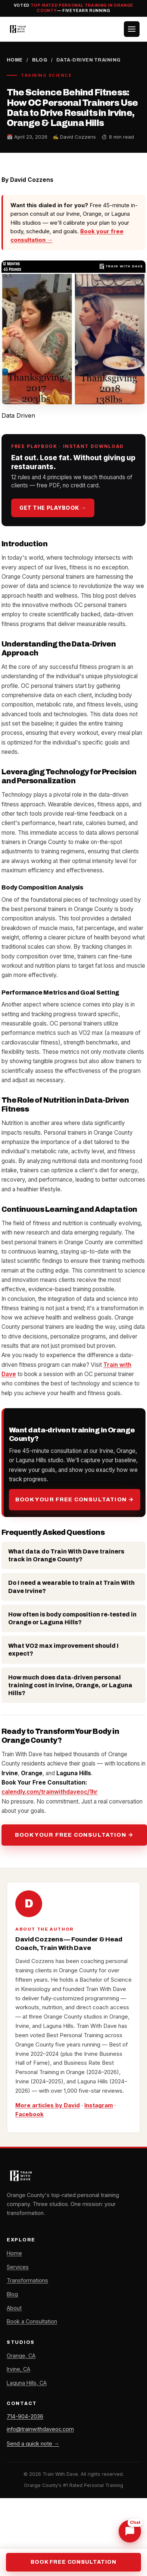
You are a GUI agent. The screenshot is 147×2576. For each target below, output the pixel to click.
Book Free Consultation (73, 2562)
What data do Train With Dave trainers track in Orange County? (66, 1555)
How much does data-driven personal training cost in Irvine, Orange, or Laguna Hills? (70, 1685)
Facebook (29, 2114)
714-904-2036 (25, 2416)
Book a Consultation (32, 2321)
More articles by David (47, 2105)
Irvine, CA (18, 2369)
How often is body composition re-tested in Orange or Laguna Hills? (72, 1618)
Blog (39, 60)
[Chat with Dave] (130, 2531)
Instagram (98, 2105)
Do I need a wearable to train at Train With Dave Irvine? (71, 1587)
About (14, 2308)
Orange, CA (21, 2355)
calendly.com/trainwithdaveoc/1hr (49, 1791)
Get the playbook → (52, 508)
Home (15, 60)
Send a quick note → (33, 2443)
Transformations (27, 2280)
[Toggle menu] (132, 29)
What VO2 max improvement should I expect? (63, 1650)
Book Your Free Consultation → (74, 1499)
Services (18, 2267)
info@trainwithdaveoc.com (40, 2429)
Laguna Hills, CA (27, 2383)
